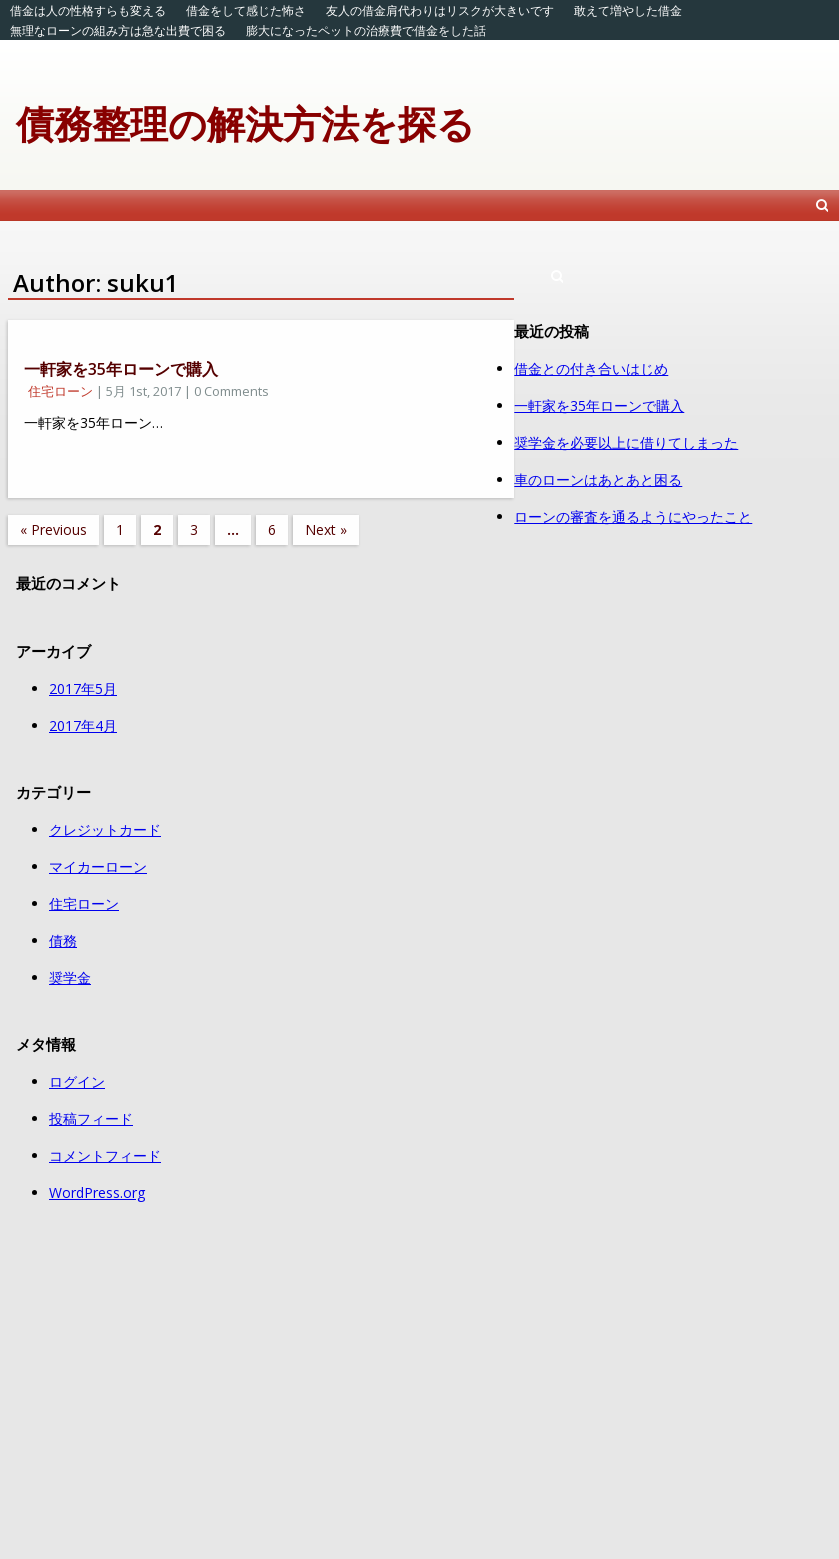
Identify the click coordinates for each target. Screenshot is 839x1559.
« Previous (53, 529)
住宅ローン (60, 391)
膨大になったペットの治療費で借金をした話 (366, 30)
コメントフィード (105, 1155)
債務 (63, 940)
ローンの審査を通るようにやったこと (633, 516)
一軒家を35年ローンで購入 (121, 369)
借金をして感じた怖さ (246, 10)
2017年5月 (83, 688)
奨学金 (70, 977)
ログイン (77, 1081)
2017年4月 (83, 725)
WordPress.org (97, 1192)
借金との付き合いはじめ (591, 368)
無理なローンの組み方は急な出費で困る (118, 30)
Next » (326, 529)
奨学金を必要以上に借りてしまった (626, 442)
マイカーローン (98, 866)
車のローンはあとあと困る (598, 479)
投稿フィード (91, 1118)
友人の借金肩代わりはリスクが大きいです (440, 10)
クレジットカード (105, 829)
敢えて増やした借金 (628, 10)
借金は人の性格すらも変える (88, 10)
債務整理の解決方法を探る (245, 123)
